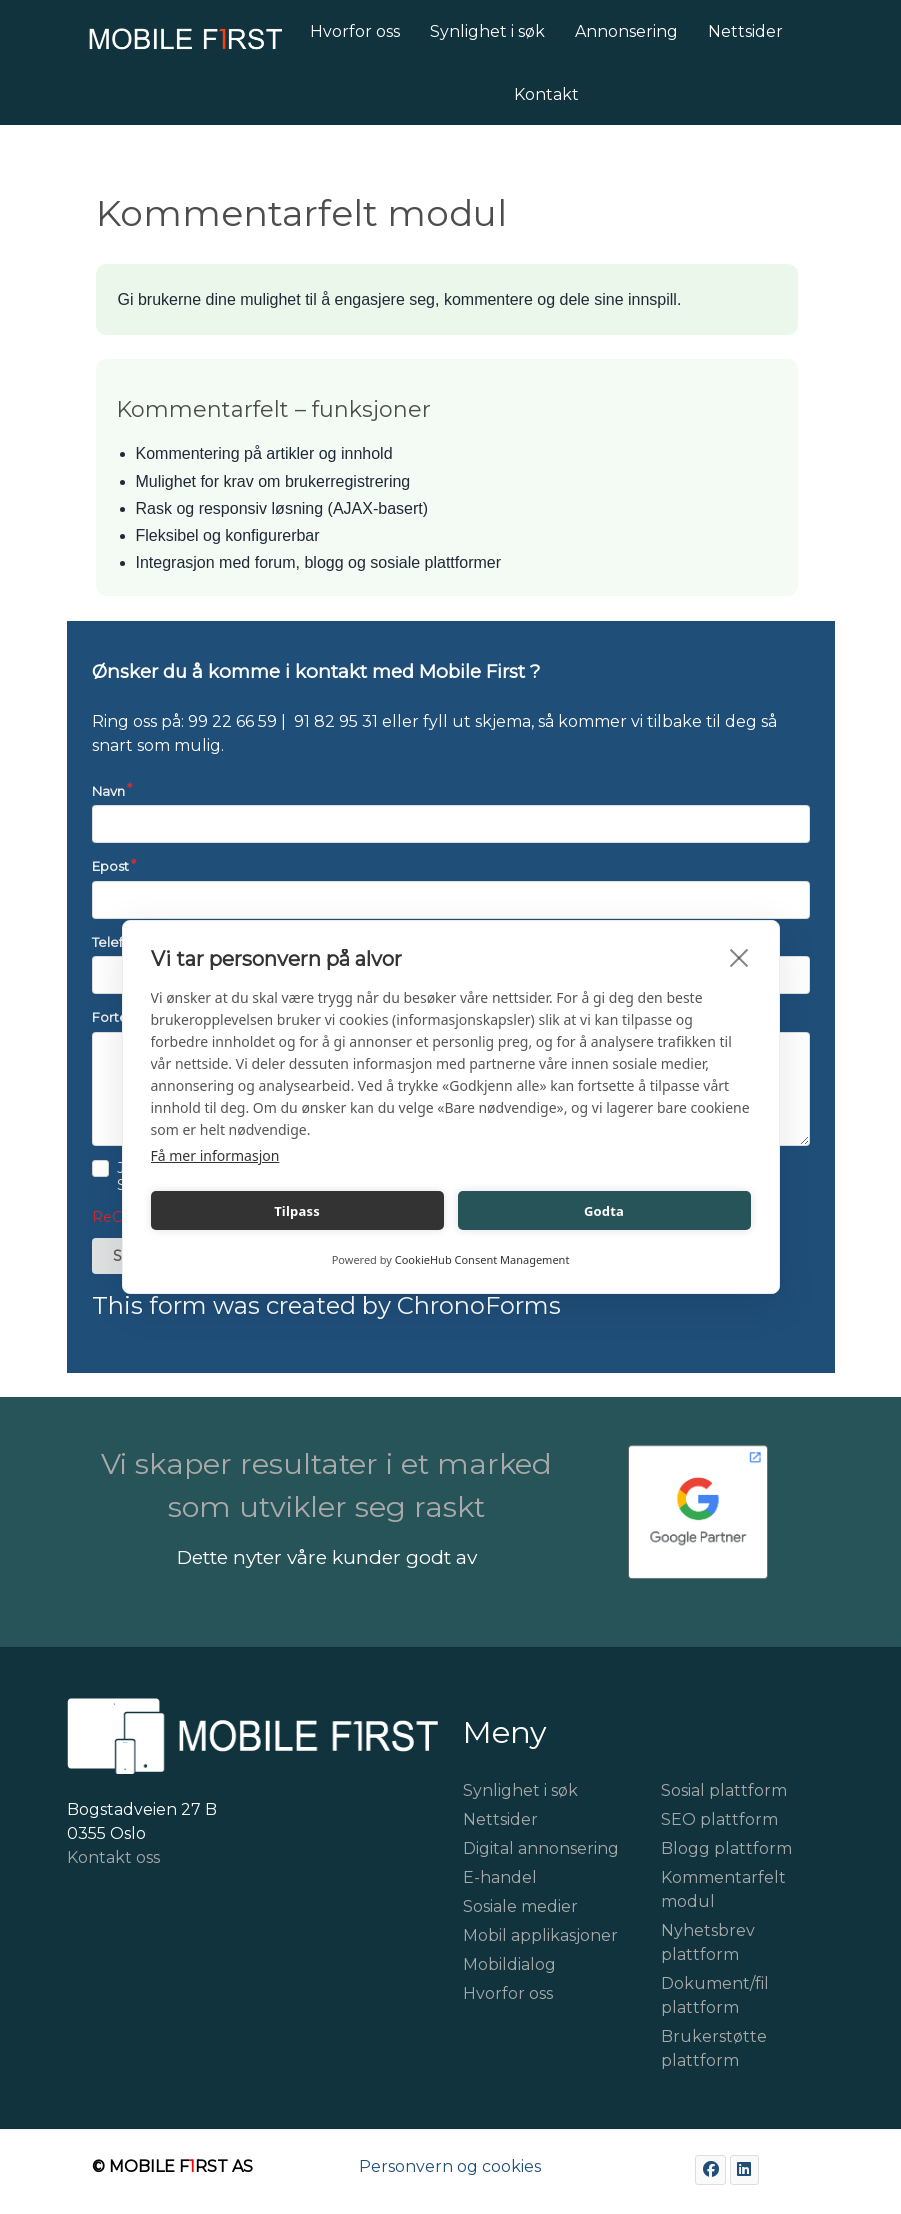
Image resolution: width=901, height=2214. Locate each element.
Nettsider (500, 1819)
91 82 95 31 (336, 721)
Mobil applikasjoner (540, 1935)
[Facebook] (710, 2169)
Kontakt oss (113, 1857)
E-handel (500, 1877)
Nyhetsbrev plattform (708, 1942)
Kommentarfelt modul (723, 1889)
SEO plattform (719, 1819)
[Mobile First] (163, 44)
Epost (110, 866)
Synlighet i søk (520, 1790)
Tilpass (297, 1211)
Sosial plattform (724, 1790)
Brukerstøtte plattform (714, 2048)
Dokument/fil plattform (715, 1995)
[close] (739, 957)
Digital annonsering (541, 1848)
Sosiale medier (520, 1906)
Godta (604, 1211)
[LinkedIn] (744, 2169)
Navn (108, 791)
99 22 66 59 (232, 721)
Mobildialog (509, 1964)
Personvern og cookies (450, 2166)
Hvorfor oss (508, 1993)
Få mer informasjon (215, 1155)
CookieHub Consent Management (482, 1259)
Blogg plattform (726, 1848)
